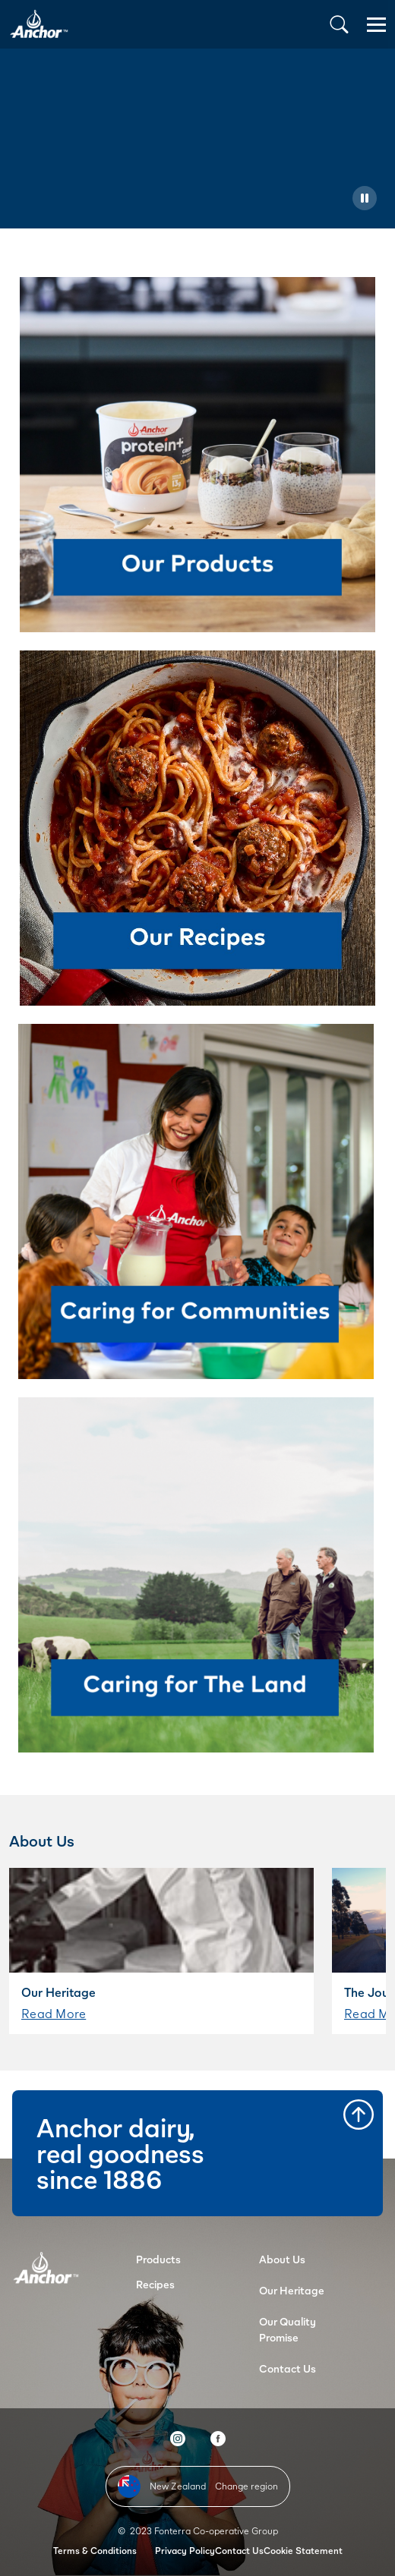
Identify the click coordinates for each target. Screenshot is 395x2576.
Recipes (155, 2284)
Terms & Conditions (95, 2550)
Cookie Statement (303, 2550)
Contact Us (287, 2368)
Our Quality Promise (287, 2329)
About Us (282, 2259)
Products (158, 2259)
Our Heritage (291, 2290)
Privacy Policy (185, 2550)
